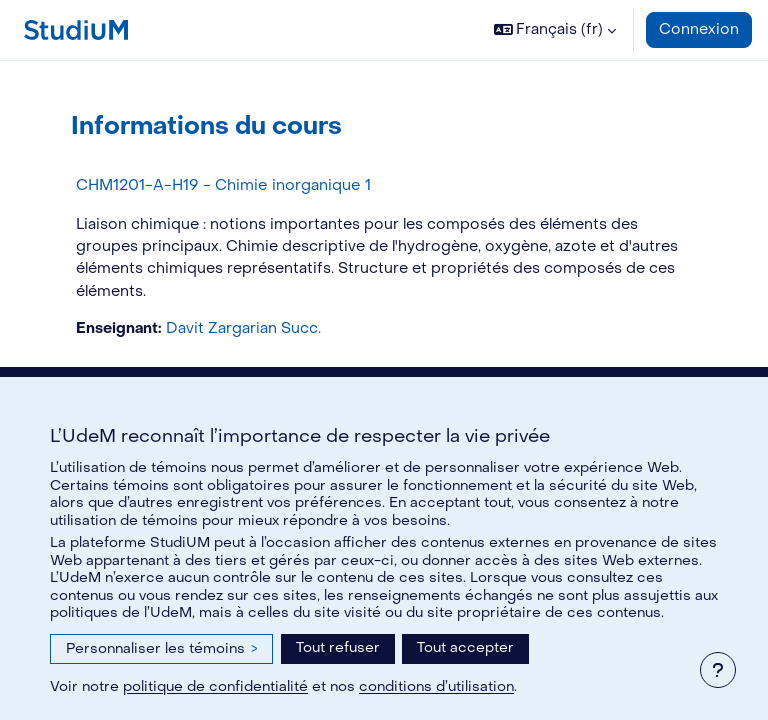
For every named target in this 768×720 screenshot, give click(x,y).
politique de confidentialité (215, 686)
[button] (555, 30)
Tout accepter (465, 647)
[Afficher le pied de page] (718, 670)
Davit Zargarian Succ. (243, 328)
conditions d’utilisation (436, 686)
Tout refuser (338, 647)
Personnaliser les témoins (161, 648)
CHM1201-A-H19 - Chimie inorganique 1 (223, 185)
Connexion (699, 29)
